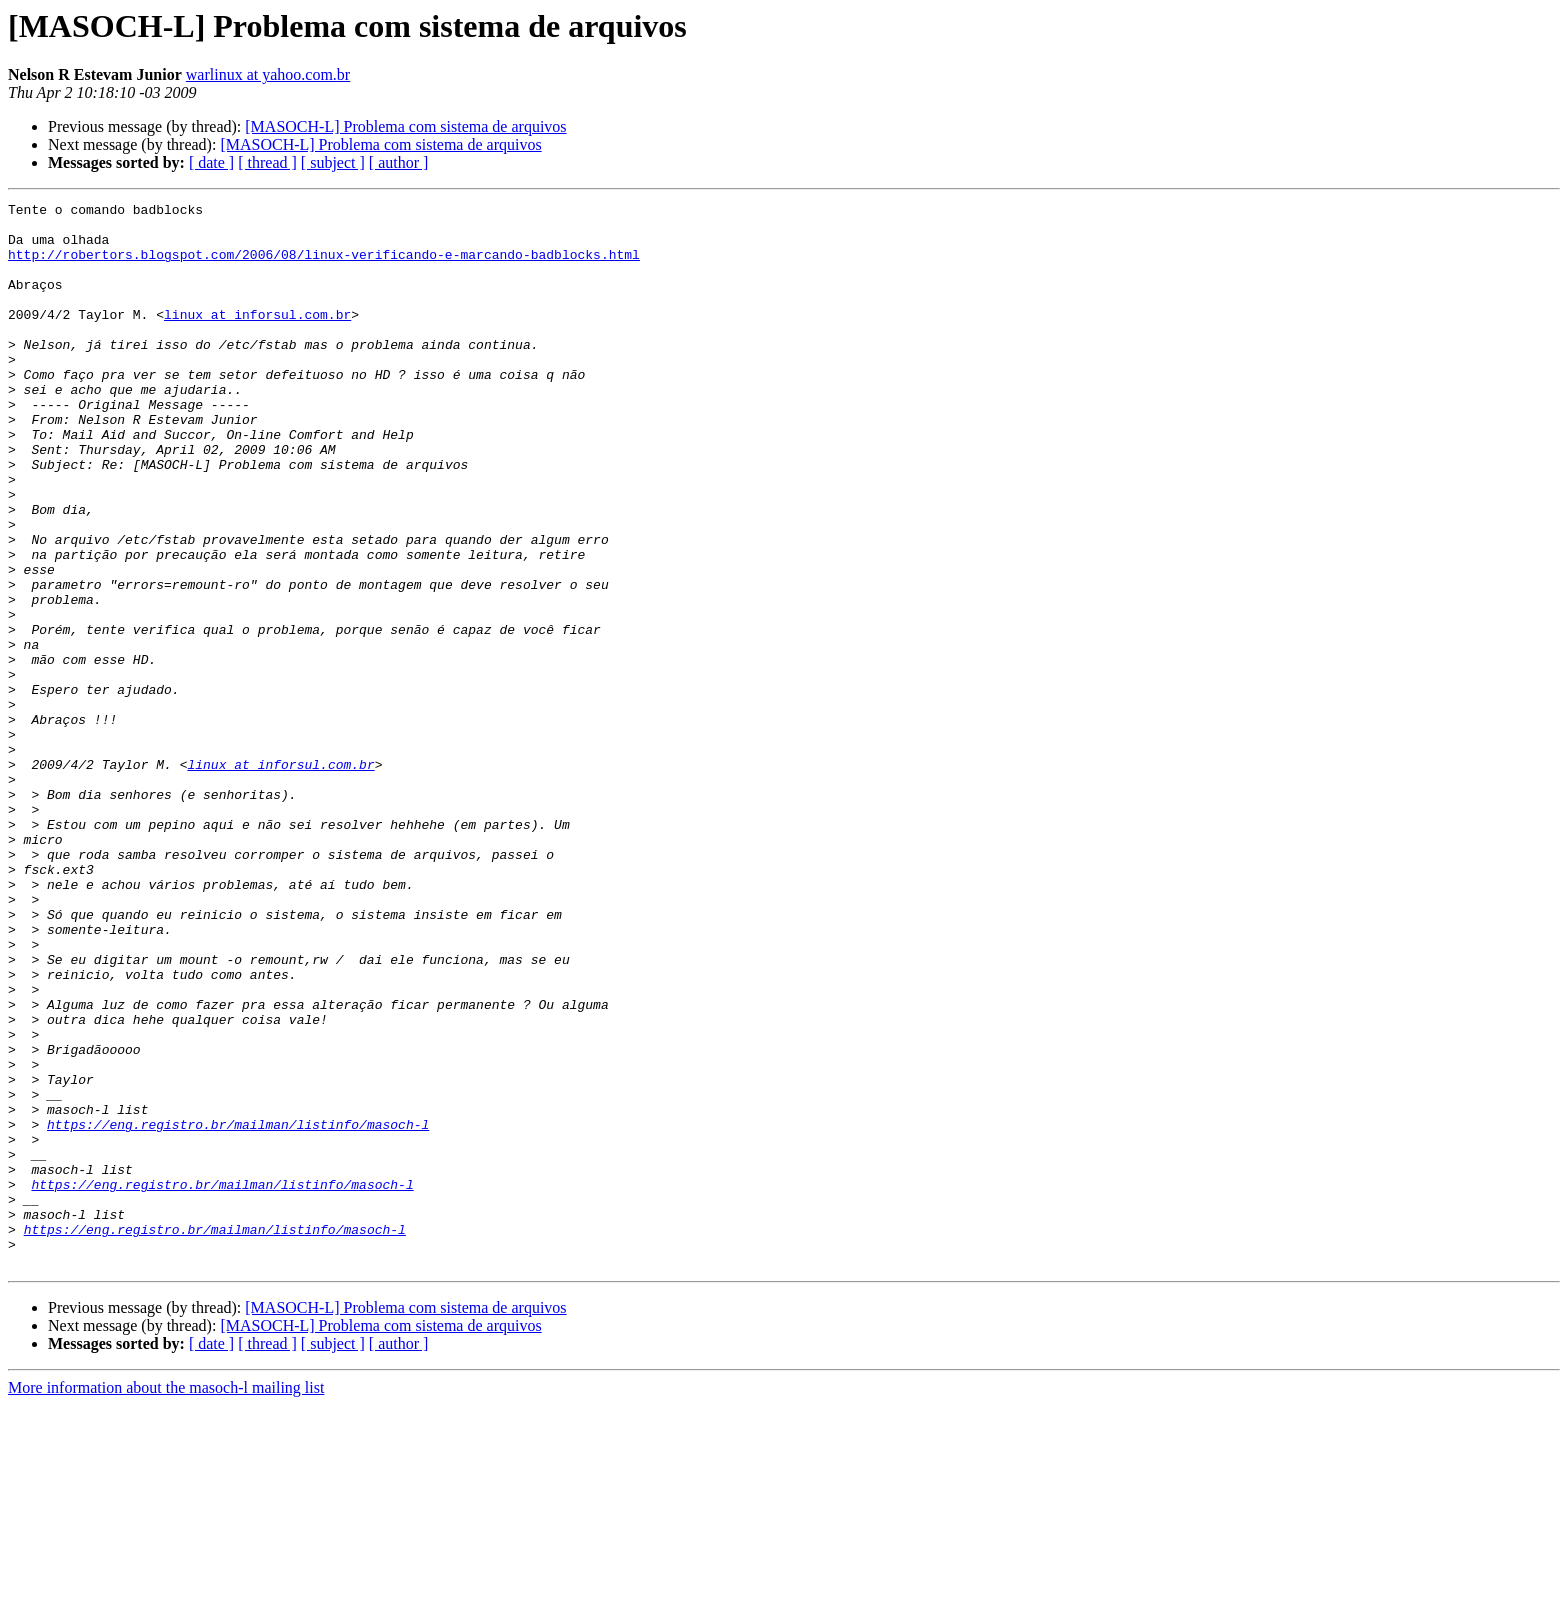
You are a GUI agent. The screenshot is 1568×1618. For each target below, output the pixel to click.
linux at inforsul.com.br (257, 338)
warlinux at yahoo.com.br (268, 74)
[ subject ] (333, 162)
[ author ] (399, 162)
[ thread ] (267, 162)
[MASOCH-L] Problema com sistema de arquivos (405, 126)
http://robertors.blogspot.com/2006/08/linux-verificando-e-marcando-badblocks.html (324, 266)
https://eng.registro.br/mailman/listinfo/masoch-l (238, 1310)
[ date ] (211, 162)
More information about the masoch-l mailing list (166, 1600)
